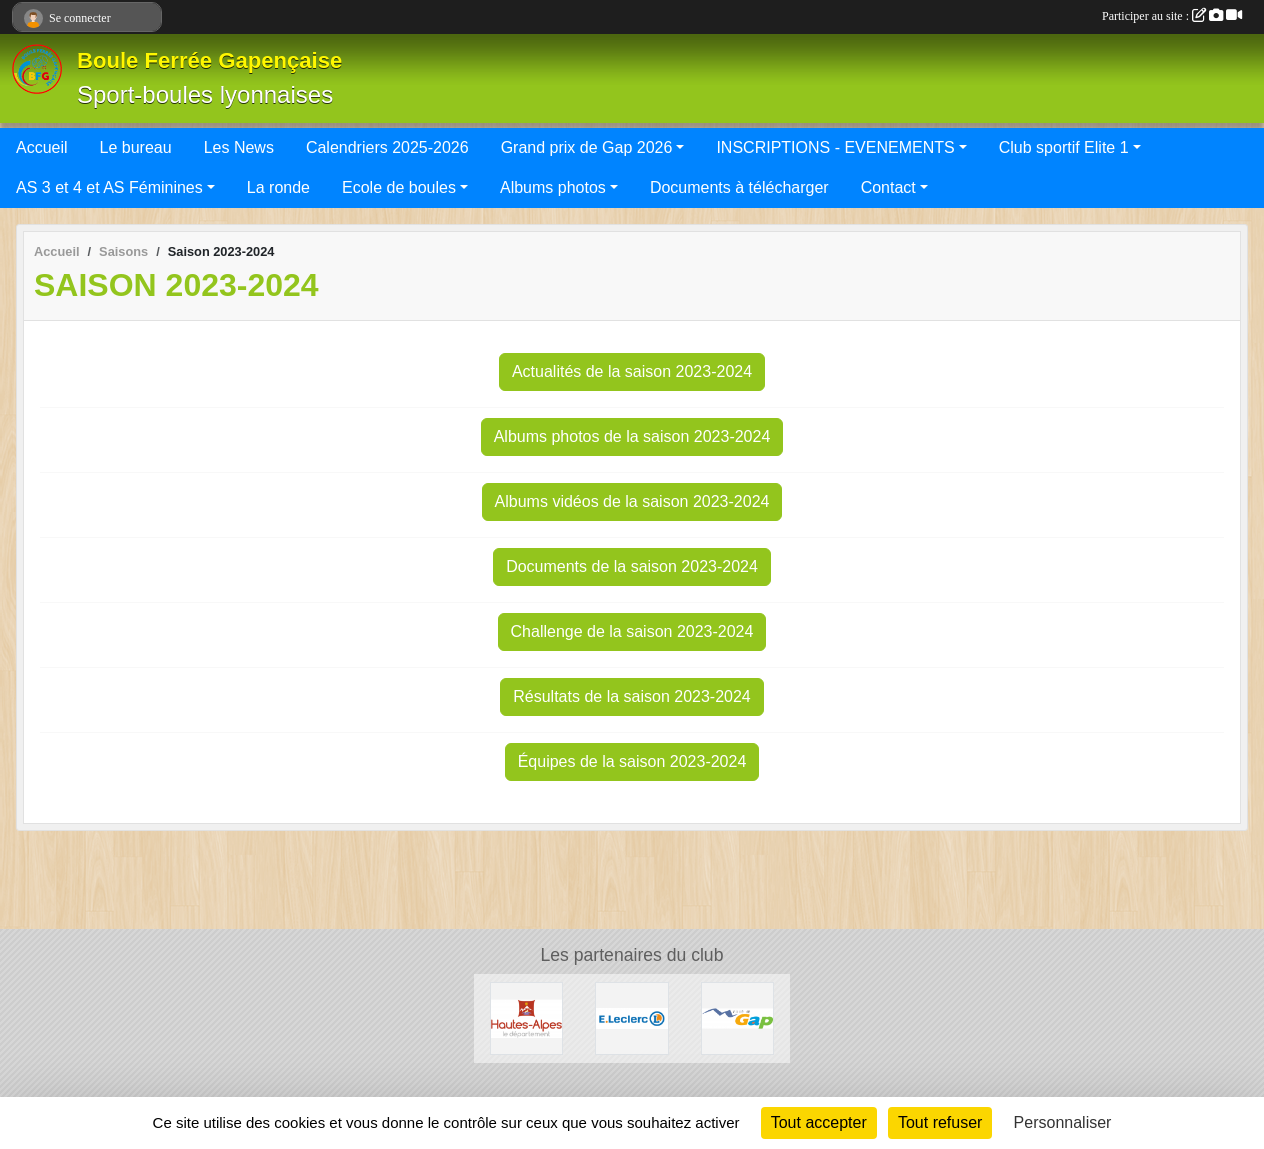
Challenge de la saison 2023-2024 (632, 631)
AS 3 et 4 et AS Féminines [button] (109, 187)
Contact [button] (888, 187)
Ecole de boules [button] (399, 187)
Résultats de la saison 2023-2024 (632, 696)
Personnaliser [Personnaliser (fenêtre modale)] (1063, 1122)
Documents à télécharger (739, 187)
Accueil (42, 147)
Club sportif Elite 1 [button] (1064, 147)
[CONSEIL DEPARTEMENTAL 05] (526, 1017)
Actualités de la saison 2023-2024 (632, 371)
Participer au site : (1172, 16)
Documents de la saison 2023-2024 (632, 566)
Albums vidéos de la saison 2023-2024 (632, 501)
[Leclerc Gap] (631, 1017)
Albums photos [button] (553, 187)
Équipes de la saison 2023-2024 (632, 761)
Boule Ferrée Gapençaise (209, 60)
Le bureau (136, 147)
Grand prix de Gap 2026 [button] (587, 147)
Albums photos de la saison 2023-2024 (632, 436)
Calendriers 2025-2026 (387, 147)
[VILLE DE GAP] (737, 1017)
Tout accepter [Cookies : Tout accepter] (819, 1122)
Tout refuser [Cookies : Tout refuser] (940, 1122)
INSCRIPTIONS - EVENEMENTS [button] (835, 147)
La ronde (278, 187)
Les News (239, 147)
